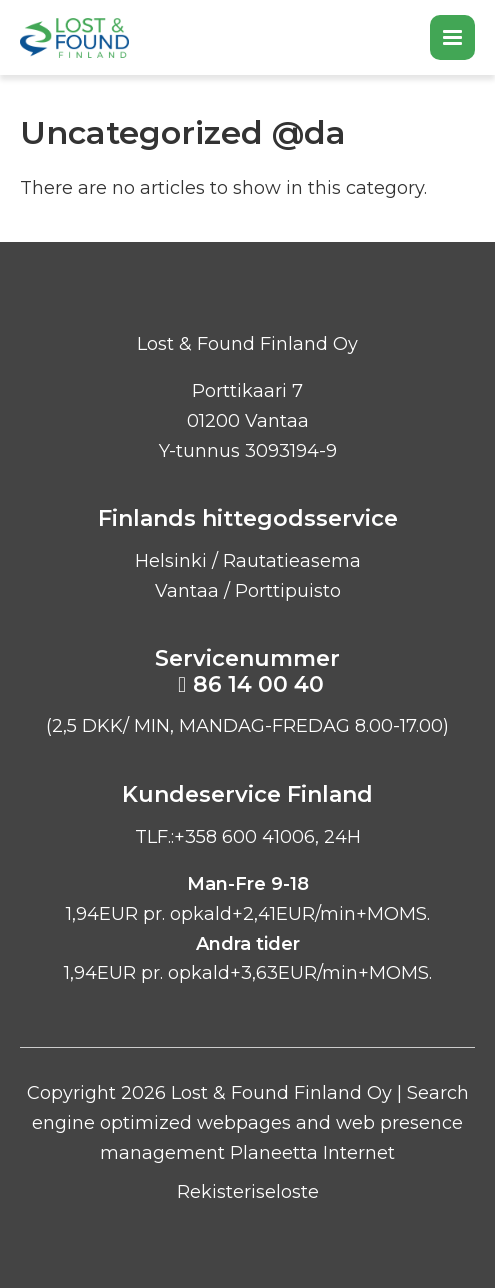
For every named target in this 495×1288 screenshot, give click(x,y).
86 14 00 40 (258, 685)
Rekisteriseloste (248, 1192)
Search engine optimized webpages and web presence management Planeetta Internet (250, 1122)
